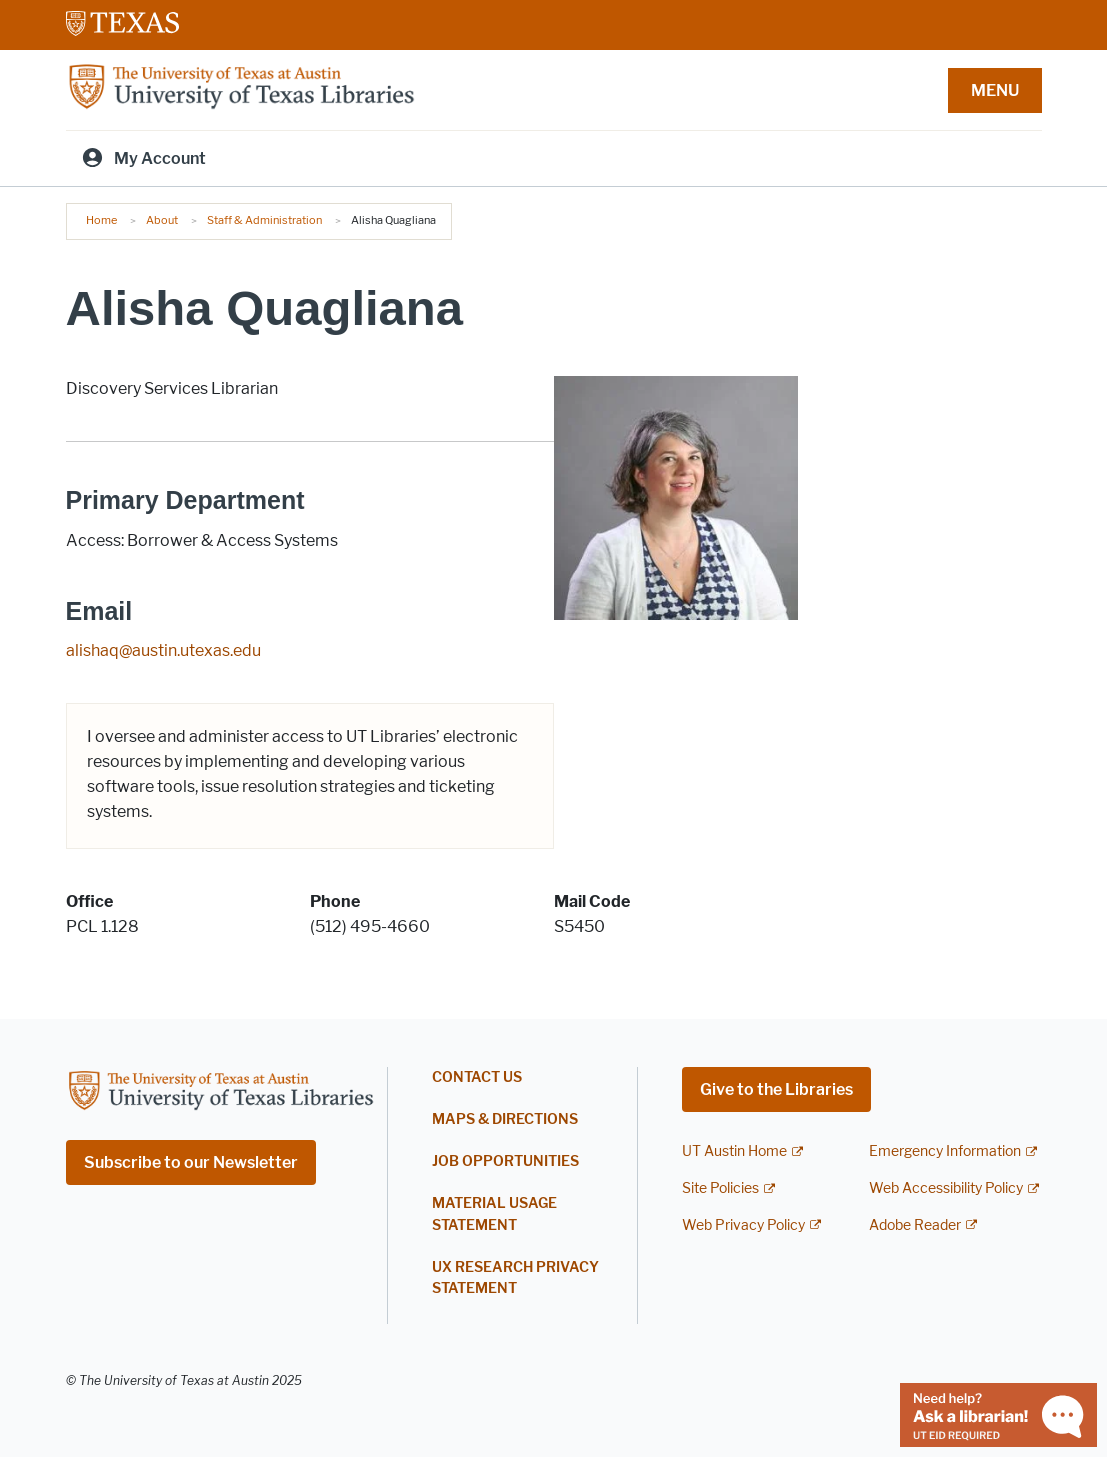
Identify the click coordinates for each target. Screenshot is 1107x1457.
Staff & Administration (264, 220)
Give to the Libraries (776, 1089)
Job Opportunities (505, 1161)
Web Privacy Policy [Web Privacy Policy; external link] (743, 1225)
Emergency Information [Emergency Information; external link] (945, 1151)
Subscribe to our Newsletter (191, 1162)
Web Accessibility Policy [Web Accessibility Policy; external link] (946, 1188)
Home (101, 220)
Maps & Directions (505, 1119)
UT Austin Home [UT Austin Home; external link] (734, 1151)
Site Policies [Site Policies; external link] (720, 1188)
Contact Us (477, 1077)
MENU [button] (995, 90)
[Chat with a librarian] (998, 1413)
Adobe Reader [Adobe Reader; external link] (915, 1225)
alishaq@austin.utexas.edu (163, 650)
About (162, 220)
